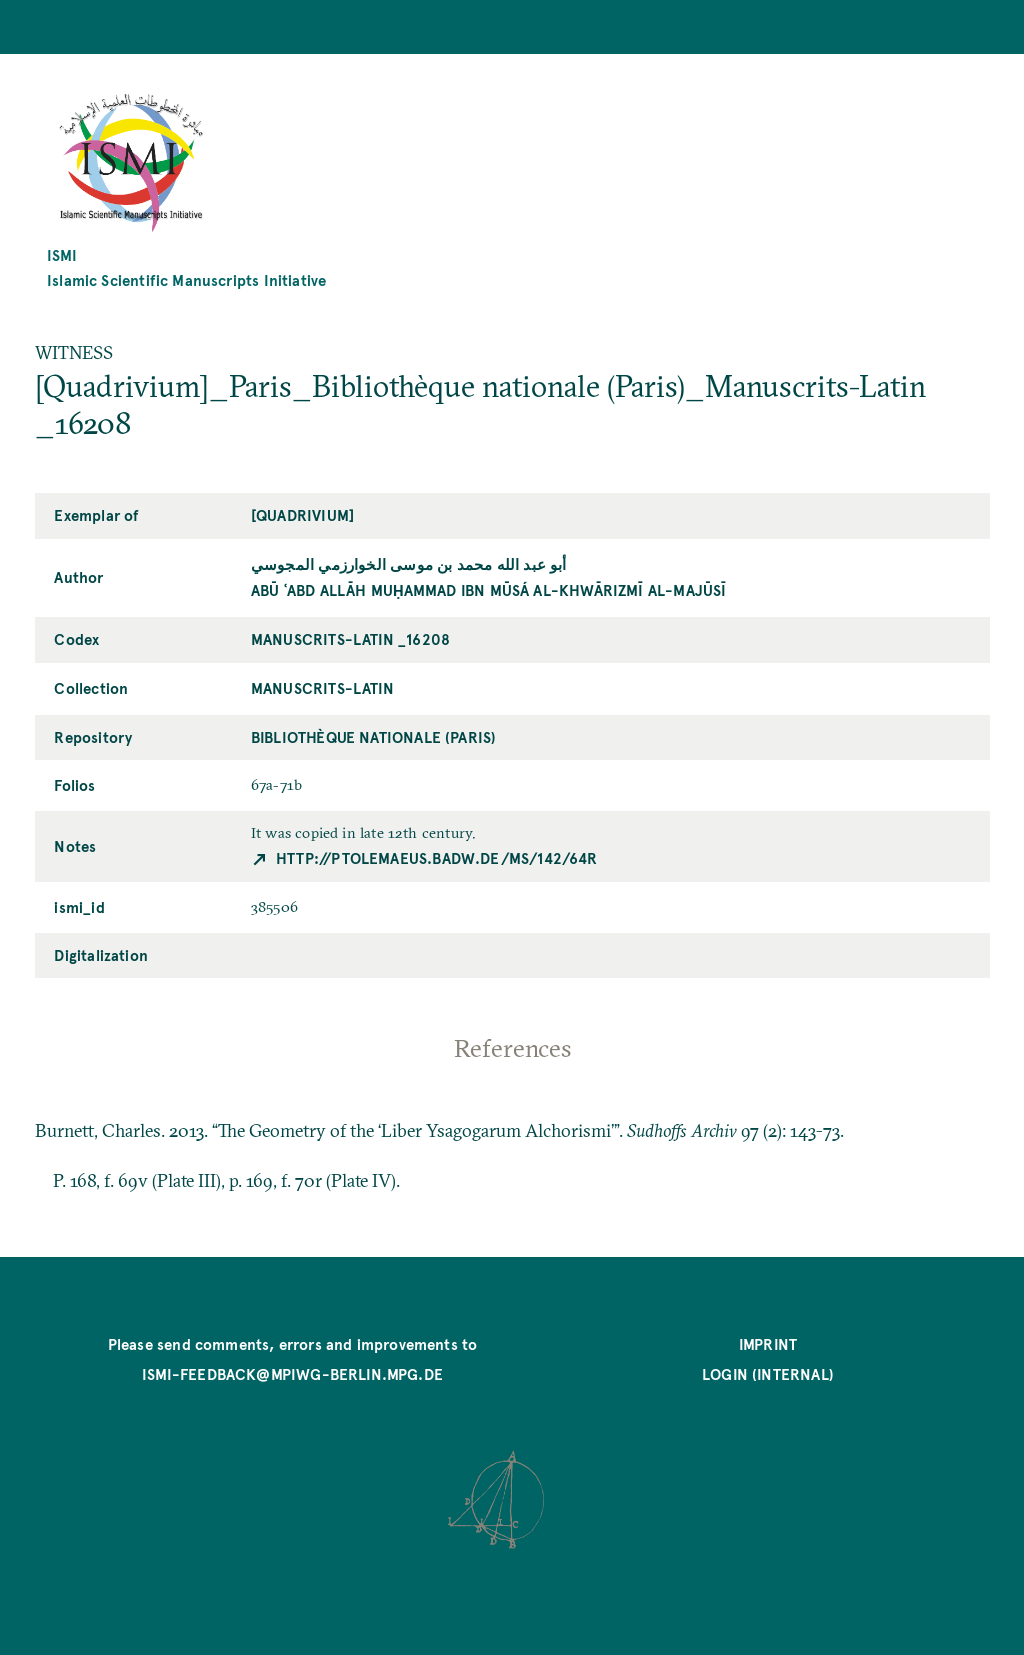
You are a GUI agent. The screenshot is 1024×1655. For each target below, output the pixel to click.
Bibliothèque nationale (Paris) (373, 736)
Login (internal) (768, 1373)
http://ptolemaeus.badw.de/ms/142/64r (436, 857)
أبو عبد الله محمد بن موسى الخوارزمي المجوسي (409, 563)
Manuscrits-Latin (322, 687)
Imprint (768, 1343)
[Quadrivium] (302, 514)
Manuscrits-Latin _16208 (350, 638)
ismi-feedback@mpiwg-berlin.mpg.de (292, 1373)
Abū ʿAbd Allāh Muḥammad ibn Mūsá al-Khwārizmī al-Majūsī (488, 589)
